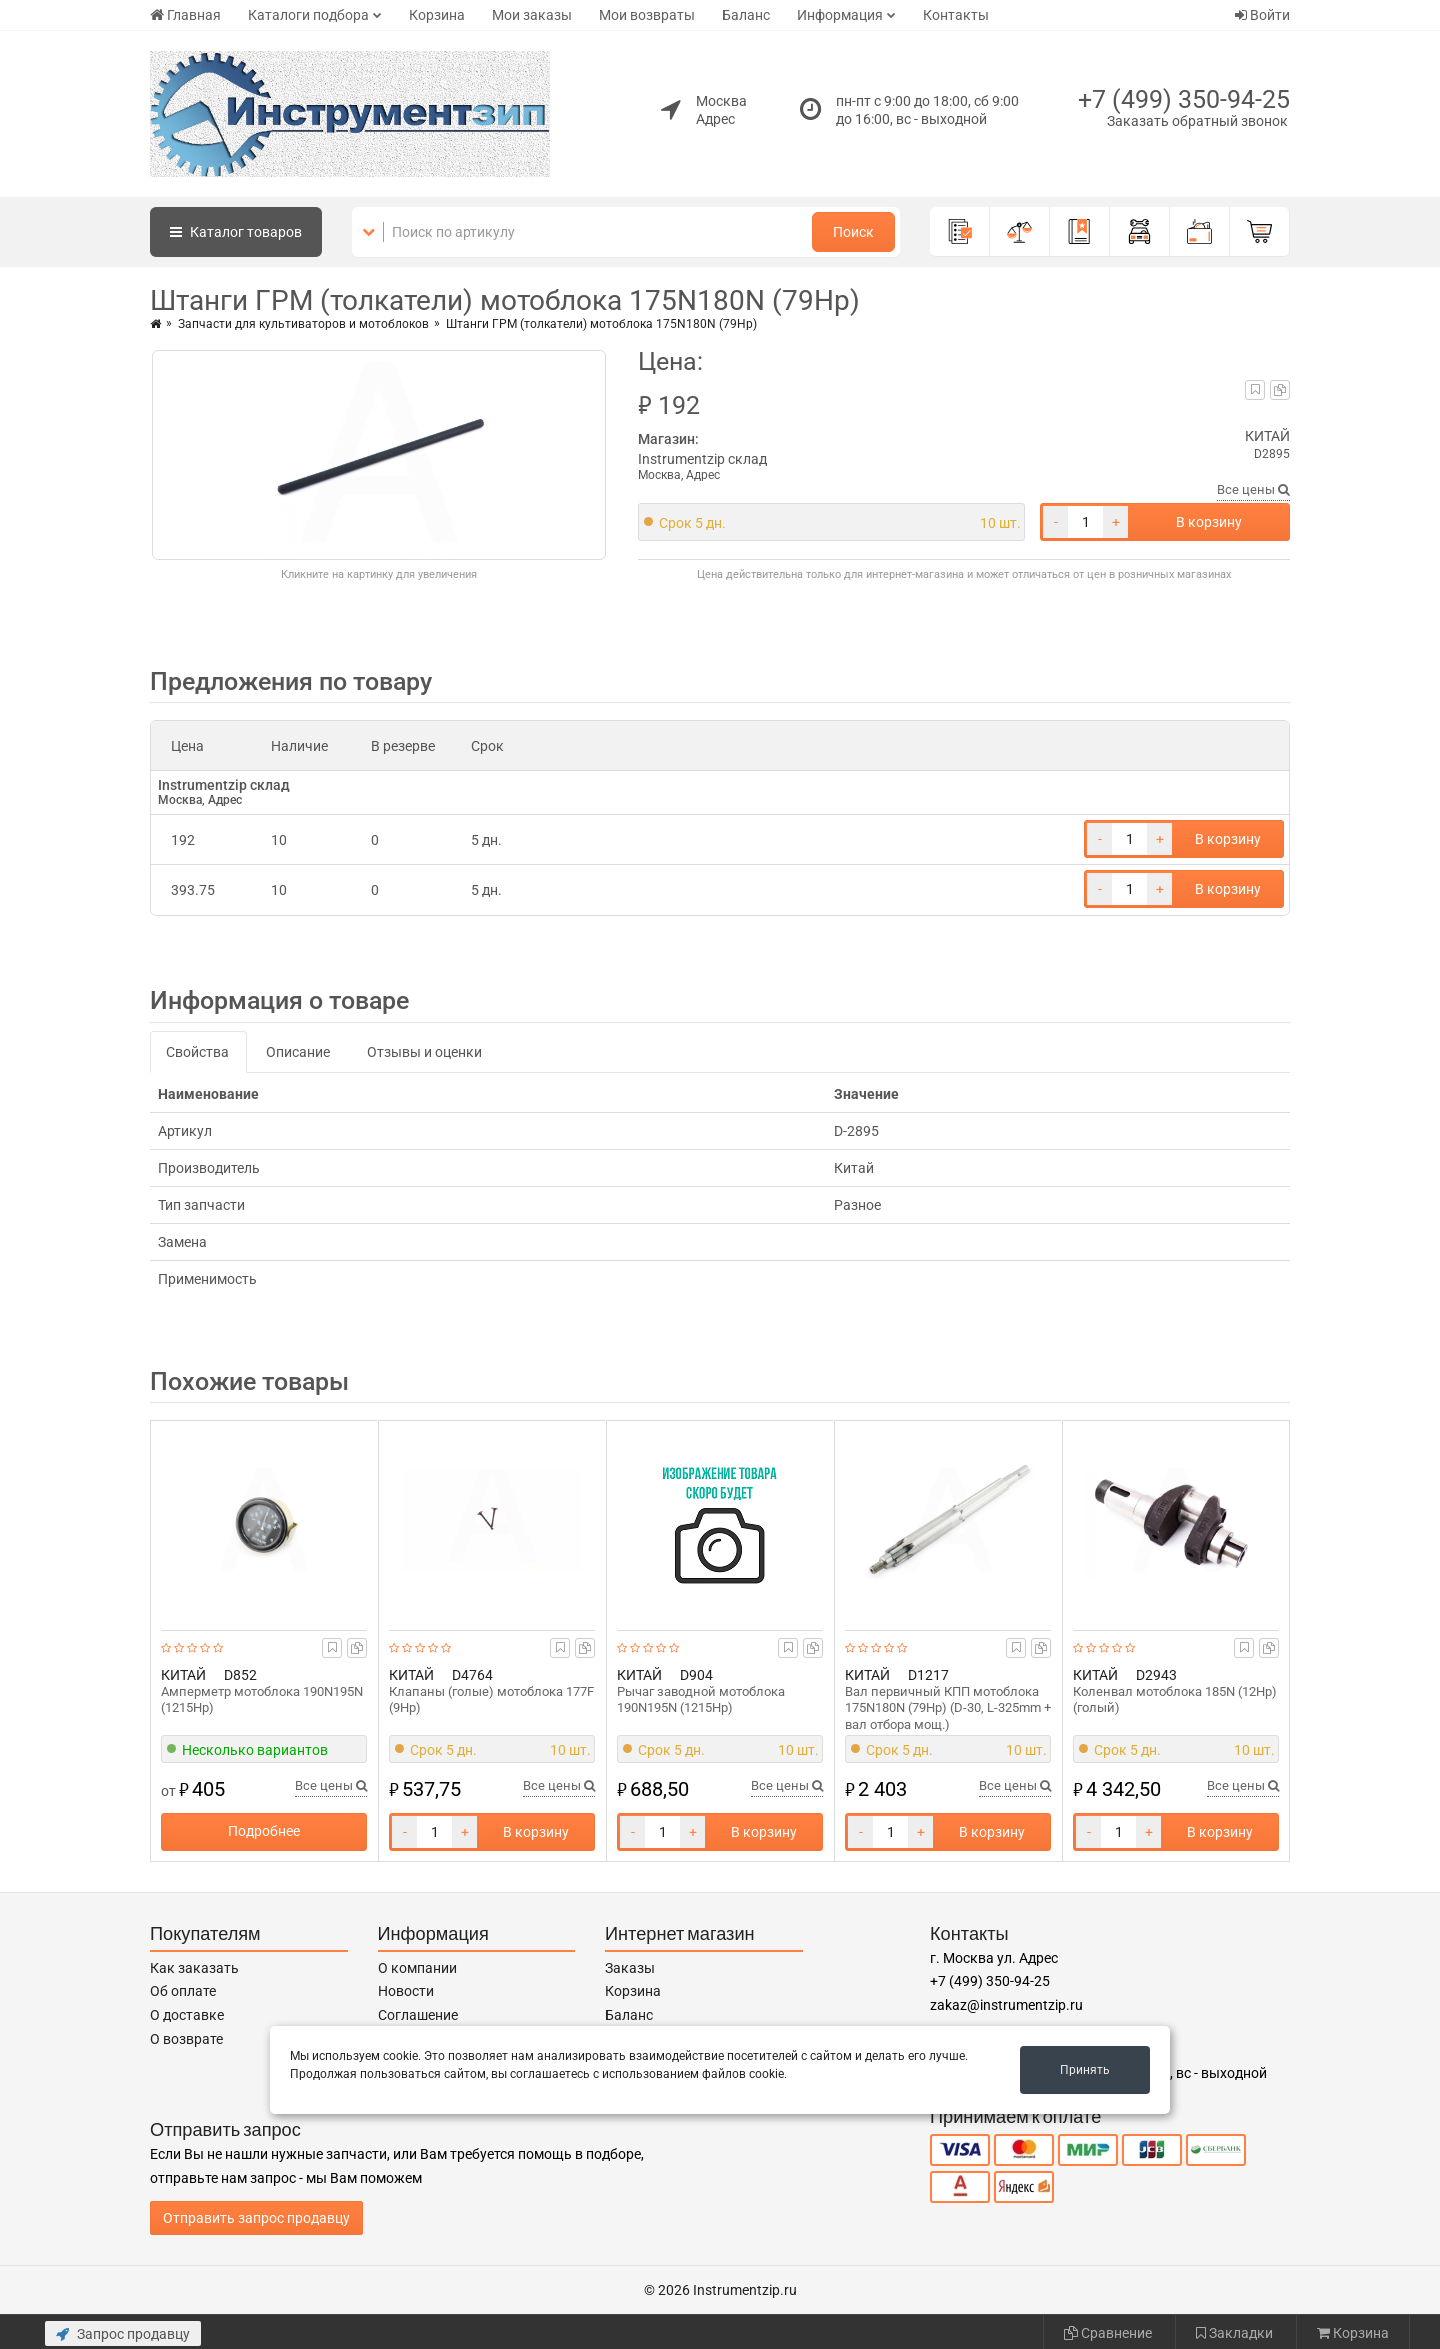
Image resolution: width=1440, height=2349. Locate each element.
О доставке (187, 2015)
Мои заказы (532, 15)
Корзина (437, 15)
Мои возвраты (647, 15)
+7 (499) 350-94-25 (1184, 99)
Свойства (197, 1052)
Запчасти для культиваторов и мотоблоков (303, 324)
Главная (185, 15)
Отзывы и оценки (424, 1052)
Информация (840, 15)
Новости (406, 1991)
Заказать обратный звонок (1197, 121)
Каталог (236, 232)
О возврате (186, 2039)
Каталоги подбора (308, 15)
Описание (298, 1052)
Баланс (746, 15)
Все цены (1253, 489)
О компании (417, 1968)
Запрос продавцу (123, 2334)
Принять (1085, 2070)
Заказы (630, 1968)
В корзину (1209, 522)
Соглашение (418, 2015)
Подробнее (264, 1831)
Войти (1262, 15)
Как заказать (194, 1968)
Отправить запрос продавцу (256, 2218)
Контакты (956, 15)
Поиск (853, 232)
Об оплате (183, 1991)
